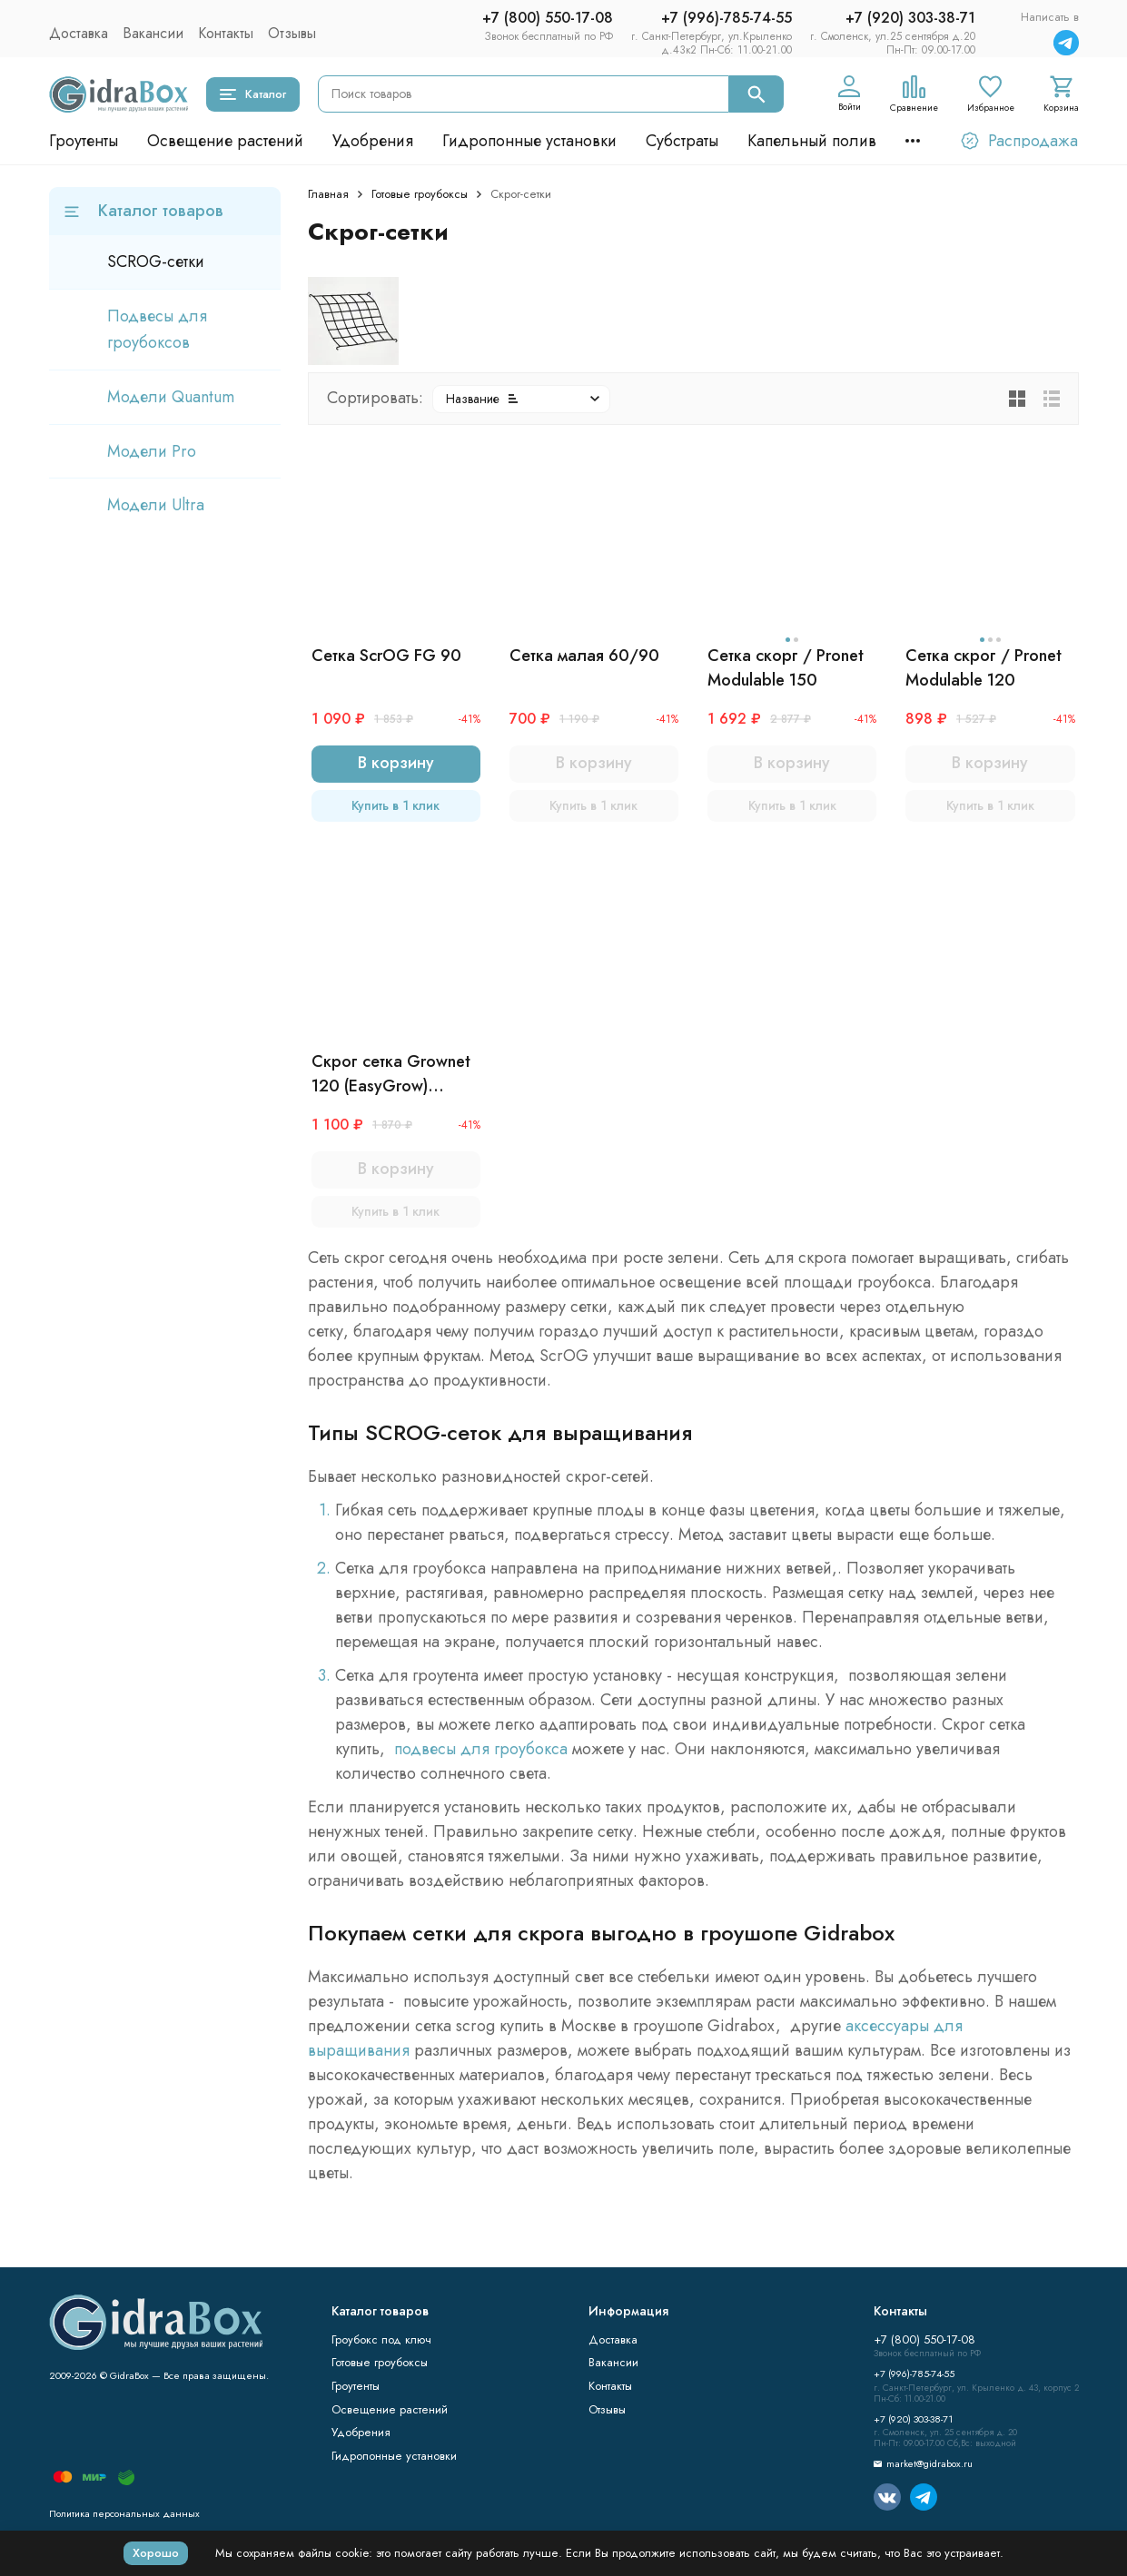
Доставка (78, 33)
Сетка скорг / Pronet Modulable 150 (785, 668)
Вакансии (153, 33)
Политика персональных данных (124, 2513)
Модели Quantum (170, 397)
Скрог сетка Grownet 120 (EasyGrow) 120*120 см (390, 1074)
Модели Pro (151, 451)
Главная (328, 193)
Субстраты (682, 141)
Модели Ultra (155, 505)
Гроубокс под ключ (381, 2339)
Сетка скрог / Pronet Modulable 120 (983, 668)
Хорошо (156, 2552)
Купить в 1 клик (395, 805)
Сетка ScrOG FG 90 (386, 655)
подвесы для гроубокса (483, 1749)
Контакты (225, 33)
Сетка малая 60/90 (584, 655)
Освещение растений (225, 141)
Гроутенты (83, 141)
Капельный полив (811, 141)
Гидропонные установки (529, 141)
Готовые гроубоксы (419, 193)
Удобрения (372, 141)
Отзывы (292, 33)
